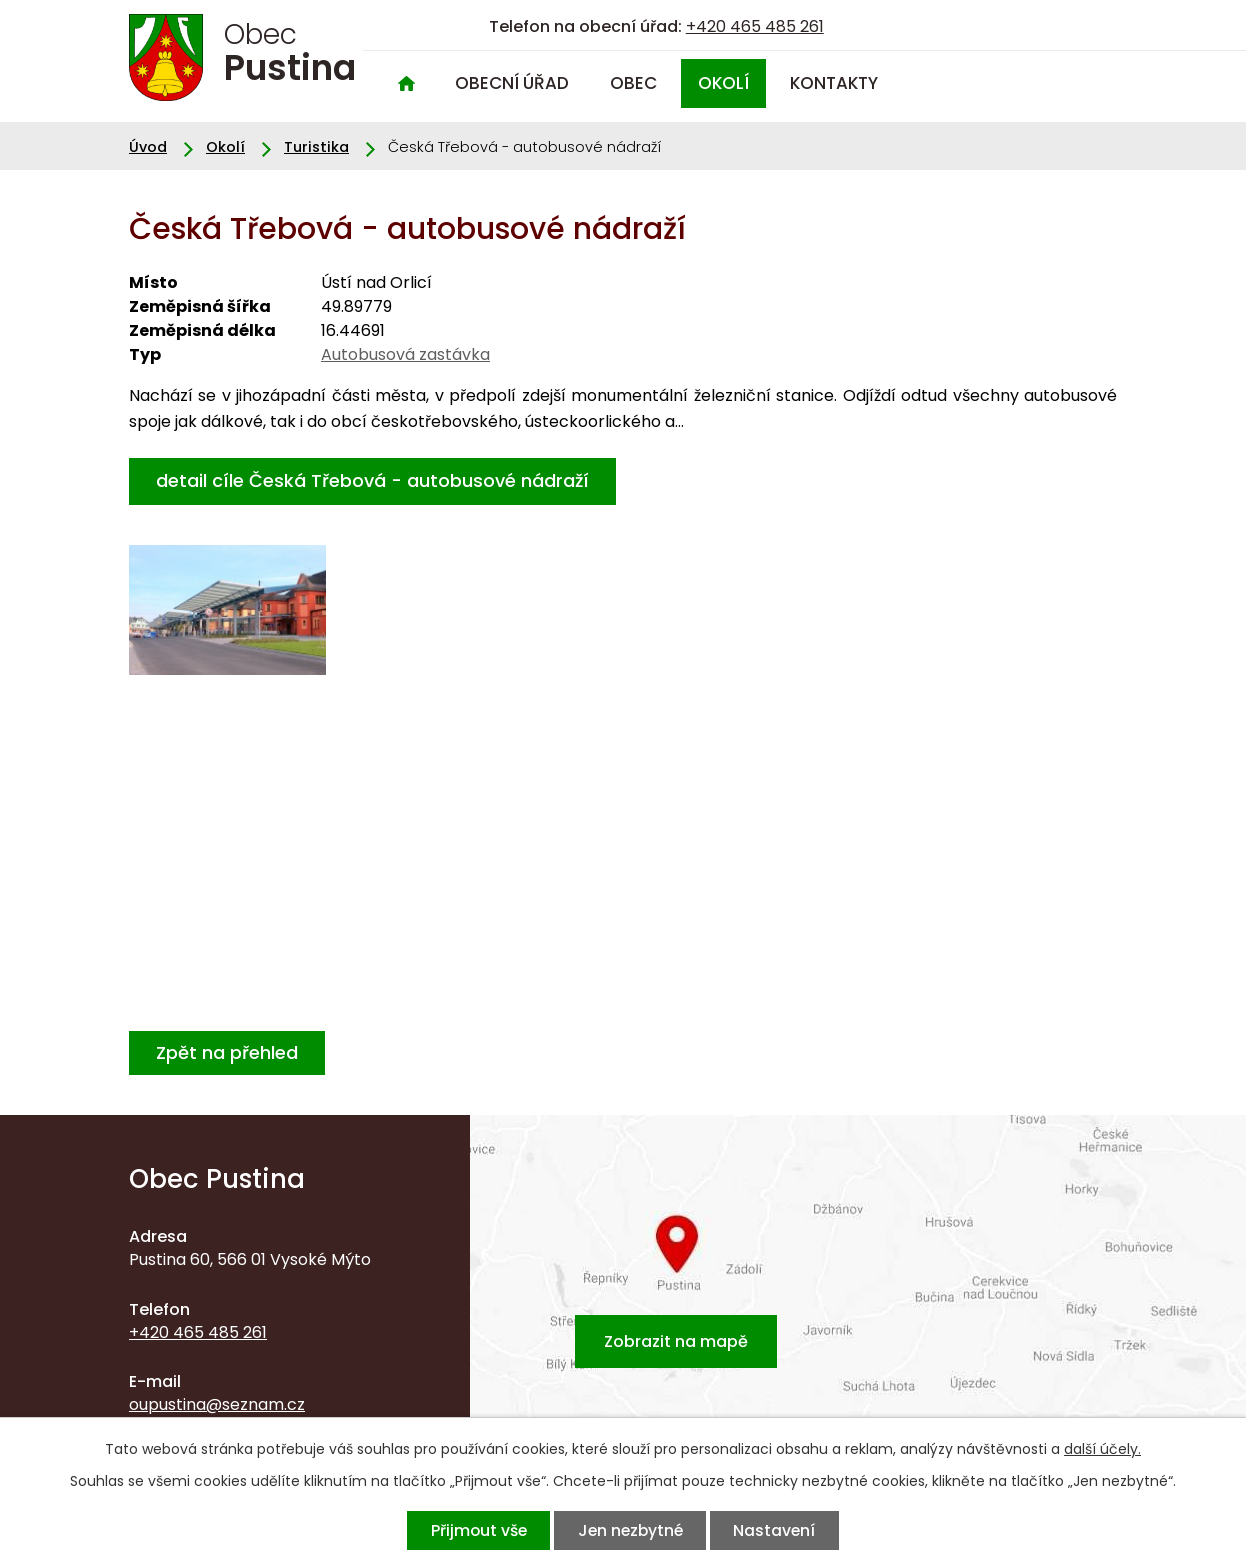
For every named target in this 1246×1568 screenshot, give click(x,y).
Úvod (406, 83)
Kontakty (834, 83)
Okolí (723, 83)
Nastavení (775, 1530)
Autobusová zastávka (405, 354)
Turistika (316, 147)
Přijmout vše (478, 1530)
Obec (633, 83)
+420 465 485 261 (755, 26)
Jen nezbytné (630, 1530)
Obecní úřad (512, 83)
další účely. (1102, 1449)
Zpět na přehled (227, 1052)
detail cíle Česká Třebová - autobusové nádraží (372, 480)
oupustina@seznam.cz (217, 1404)
